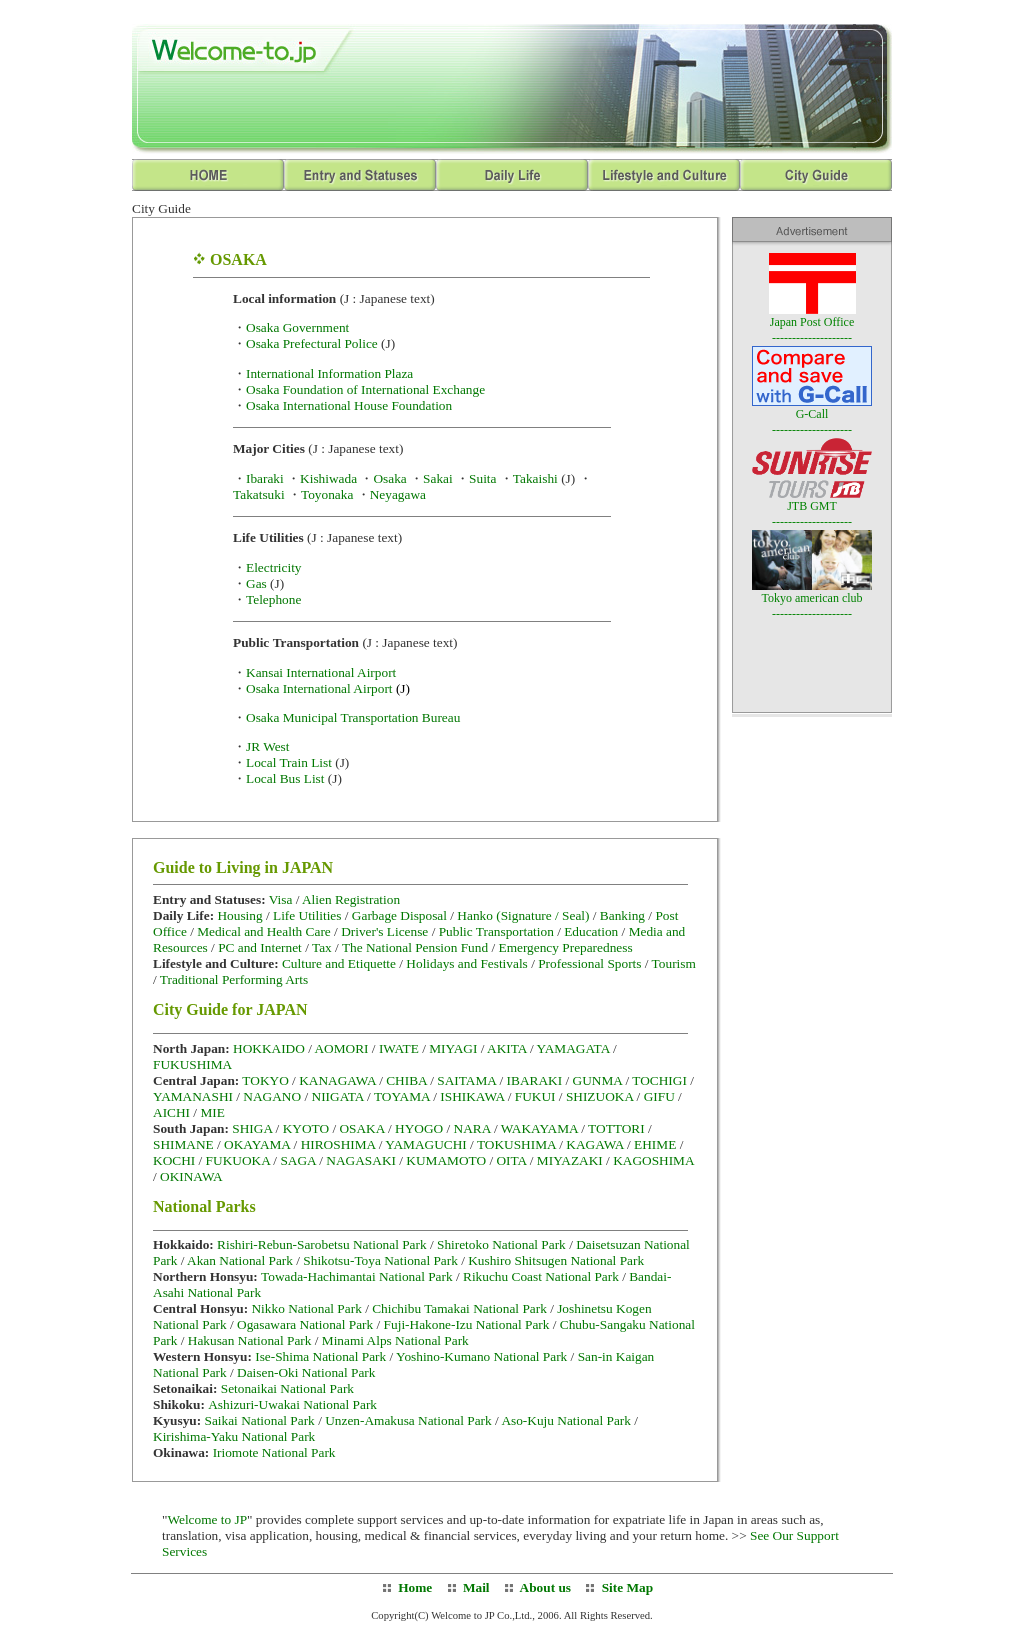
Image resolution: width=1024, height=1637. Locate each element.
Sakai (438, 478)
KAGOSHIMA (653, 1160)
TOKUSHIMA (516, 1144)
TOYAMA (402, 1096)
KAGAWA (594, 1144)
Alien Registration (351, 899)
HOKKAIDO (269, 1048)
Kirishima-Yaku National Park (234, 1436)
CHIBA (406, 1080)
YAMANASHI (193, 1096)
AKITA (507, 1048)
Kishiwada (328, 478)
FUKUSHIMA (192, 1064)
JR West (268, 746)
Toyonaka (327, 494)
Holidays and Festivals (466, 963)
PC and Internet (260, 947)
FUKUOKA (238, 1160)
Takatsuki (259, 494)
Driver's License (384, 931)
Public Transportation (496, 931)
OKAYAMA (257, 1144)
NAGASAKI (361, 1160)
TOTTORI (616, 1128)
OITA (511, 1160)
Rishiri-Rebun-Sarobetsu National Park (322, 1244)
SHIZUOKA (599, 1096)
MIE (212, 1112)
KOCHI (174, 1160)
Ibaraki (265, 478)
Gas (256, 583)
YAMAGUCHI (425, 1144)
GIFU (659, 1096)
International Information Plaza (329, 373)
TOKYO (265, 1080)
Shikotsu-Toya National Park (380, 1260)
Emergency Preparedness (566, 947)
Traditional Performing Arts (234, 979)
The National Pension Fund (415, 947)
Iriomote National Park (274, 1452)
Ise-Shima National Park (320, 1356)
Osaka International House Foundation (349, 405)
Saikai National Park (259, 1420)
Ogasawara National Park (305, 1324)
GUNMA (598, 1080)
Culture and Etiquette (339, 963)
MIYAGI (453, 1048)
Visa (282, 899)
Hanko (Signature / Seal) (523, 915)
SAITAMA (466, 1080)
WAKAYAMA (539, 1128)
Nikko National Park (306, 1308)
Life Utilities (307, 915)
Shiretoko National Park (501, 1244)
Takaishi (535, 478)
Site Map (627, 1587)
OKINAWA (191, 1176)
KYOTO (306, 1128)
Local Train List (289, 762)
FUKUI (535, 1096)
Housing (241, 915)
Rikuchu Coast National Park (541, 1276)
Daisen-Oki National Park (306, 1372)
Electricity (274, 567)
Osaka (389, 478)
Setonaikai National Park (287, 1388)
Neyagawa (398, 494)
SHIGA (252, 1128)
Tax (322, 947)
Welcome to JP (207, 1519)
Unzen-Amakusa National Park (408, 1420)
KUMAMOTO (446, 1160)
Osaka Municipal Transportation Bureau (353, 717)
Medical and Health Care (264, 931)
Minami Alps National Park (395, 1340)
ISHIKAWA (472, 1096)
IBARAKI (535, 1080)
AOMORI (341, 1048)
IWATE (399, 1048)
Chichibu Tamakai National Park (459, 1308)
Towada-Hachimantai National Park (357, 1276)
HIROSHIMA (338, 1144)
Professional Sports (589, 963)
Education (591, 931)
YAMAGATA (573, 1048)
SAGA (298, 1160)
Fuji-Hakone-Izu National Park (467, 1324)
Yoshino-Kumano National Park (481, 1356)
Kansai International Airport (321, 672)
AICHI (171, 1112)
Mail (476, 1587)
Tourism (674, 963)
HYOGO (419, 1128)
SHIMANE (183, 1144)
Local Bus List (285, 778)
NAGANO (272, 1096)
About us (544, 1587)
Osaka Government (297, 327)
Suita (482, 478)
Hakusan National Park (250, 1340)
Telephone (273, 599)
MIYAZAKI (570, 1160)
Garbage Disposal (399, 915)
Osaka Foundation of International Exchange (365, 389)
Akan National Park (240, 1260)
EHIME (655, 1144)
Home (415, 1587)
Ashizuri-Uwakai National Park (292, 1404)
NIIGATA (338, 1096)
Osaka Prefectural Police (312, 343)
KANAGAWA (337, 1080)
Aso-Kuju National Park (566, 1420)
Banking (622, 915)
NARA (472, 1128)
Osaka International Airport (328, 688)
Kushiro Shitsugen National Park (556, 1260)
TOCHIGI (659, 1080)
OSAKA (361, 1128)
